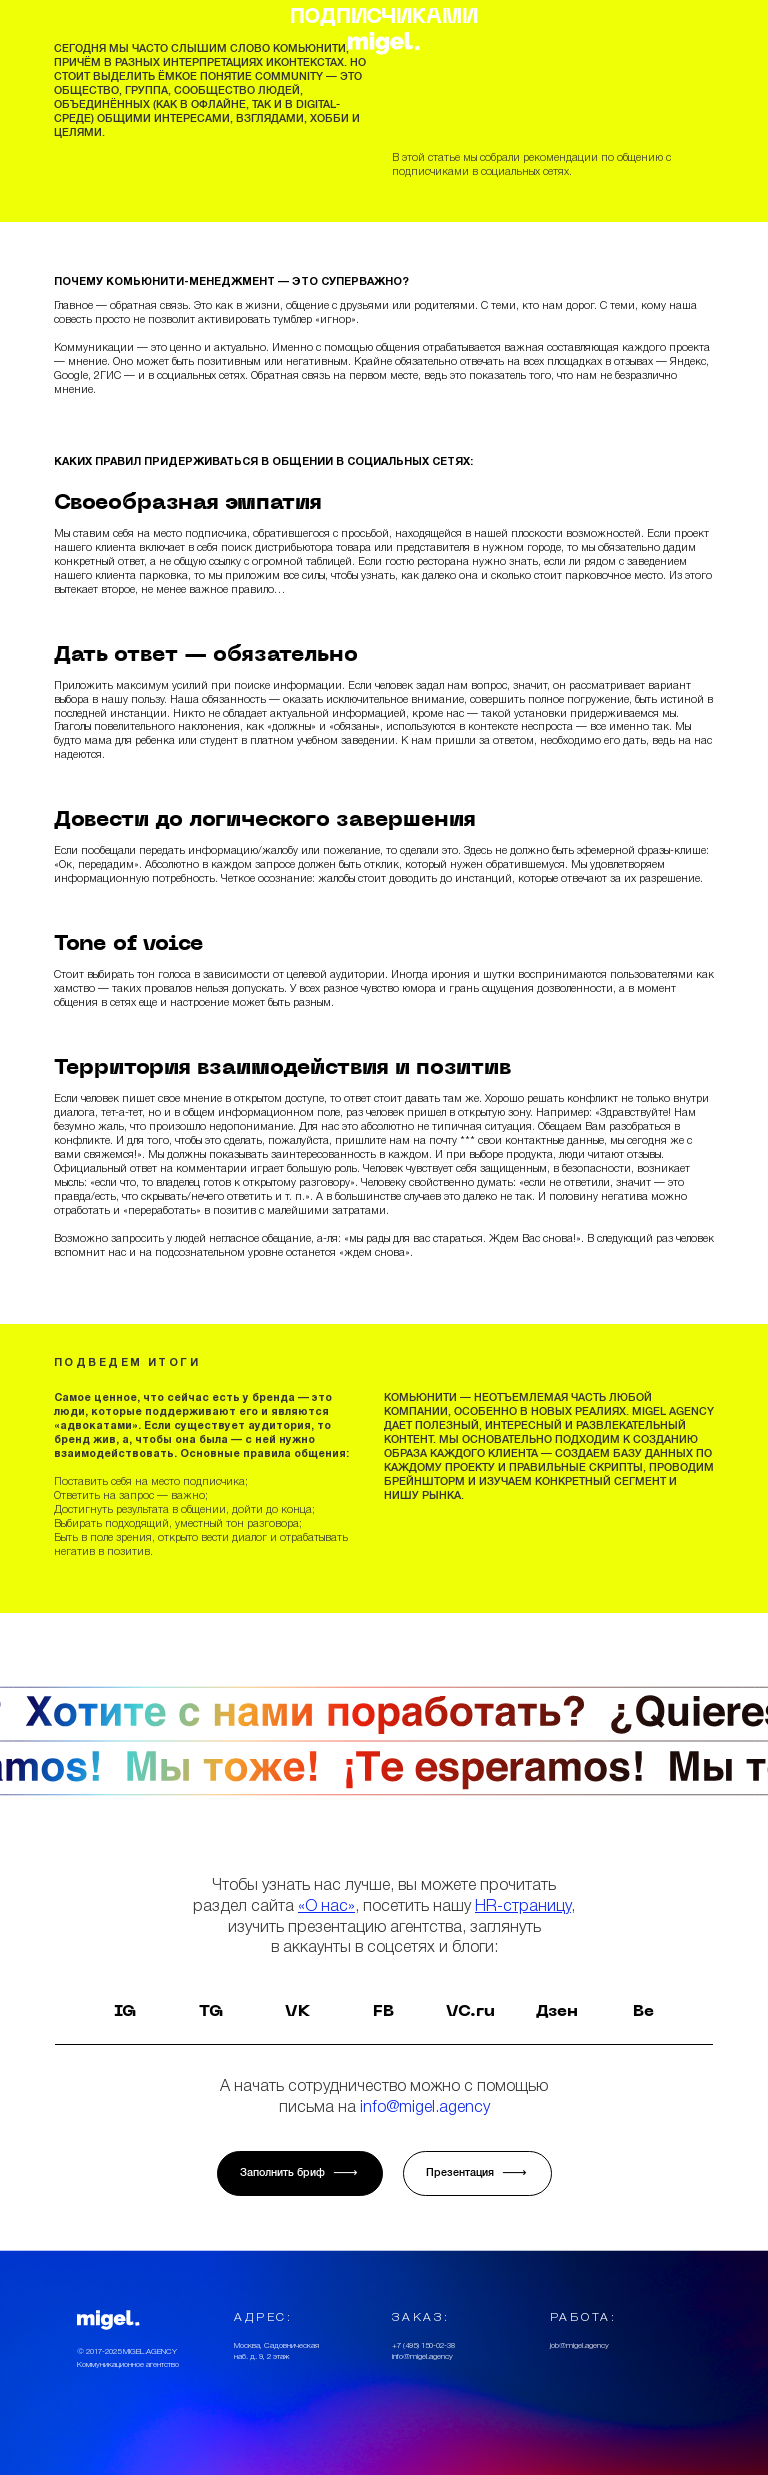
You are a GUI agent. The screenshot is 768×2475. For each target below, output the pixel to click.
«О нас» (326, 1906)
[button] (18, 43)
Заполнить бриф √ (300, 2173)
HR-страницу (523, 1906)
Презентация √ (477, 2173)
